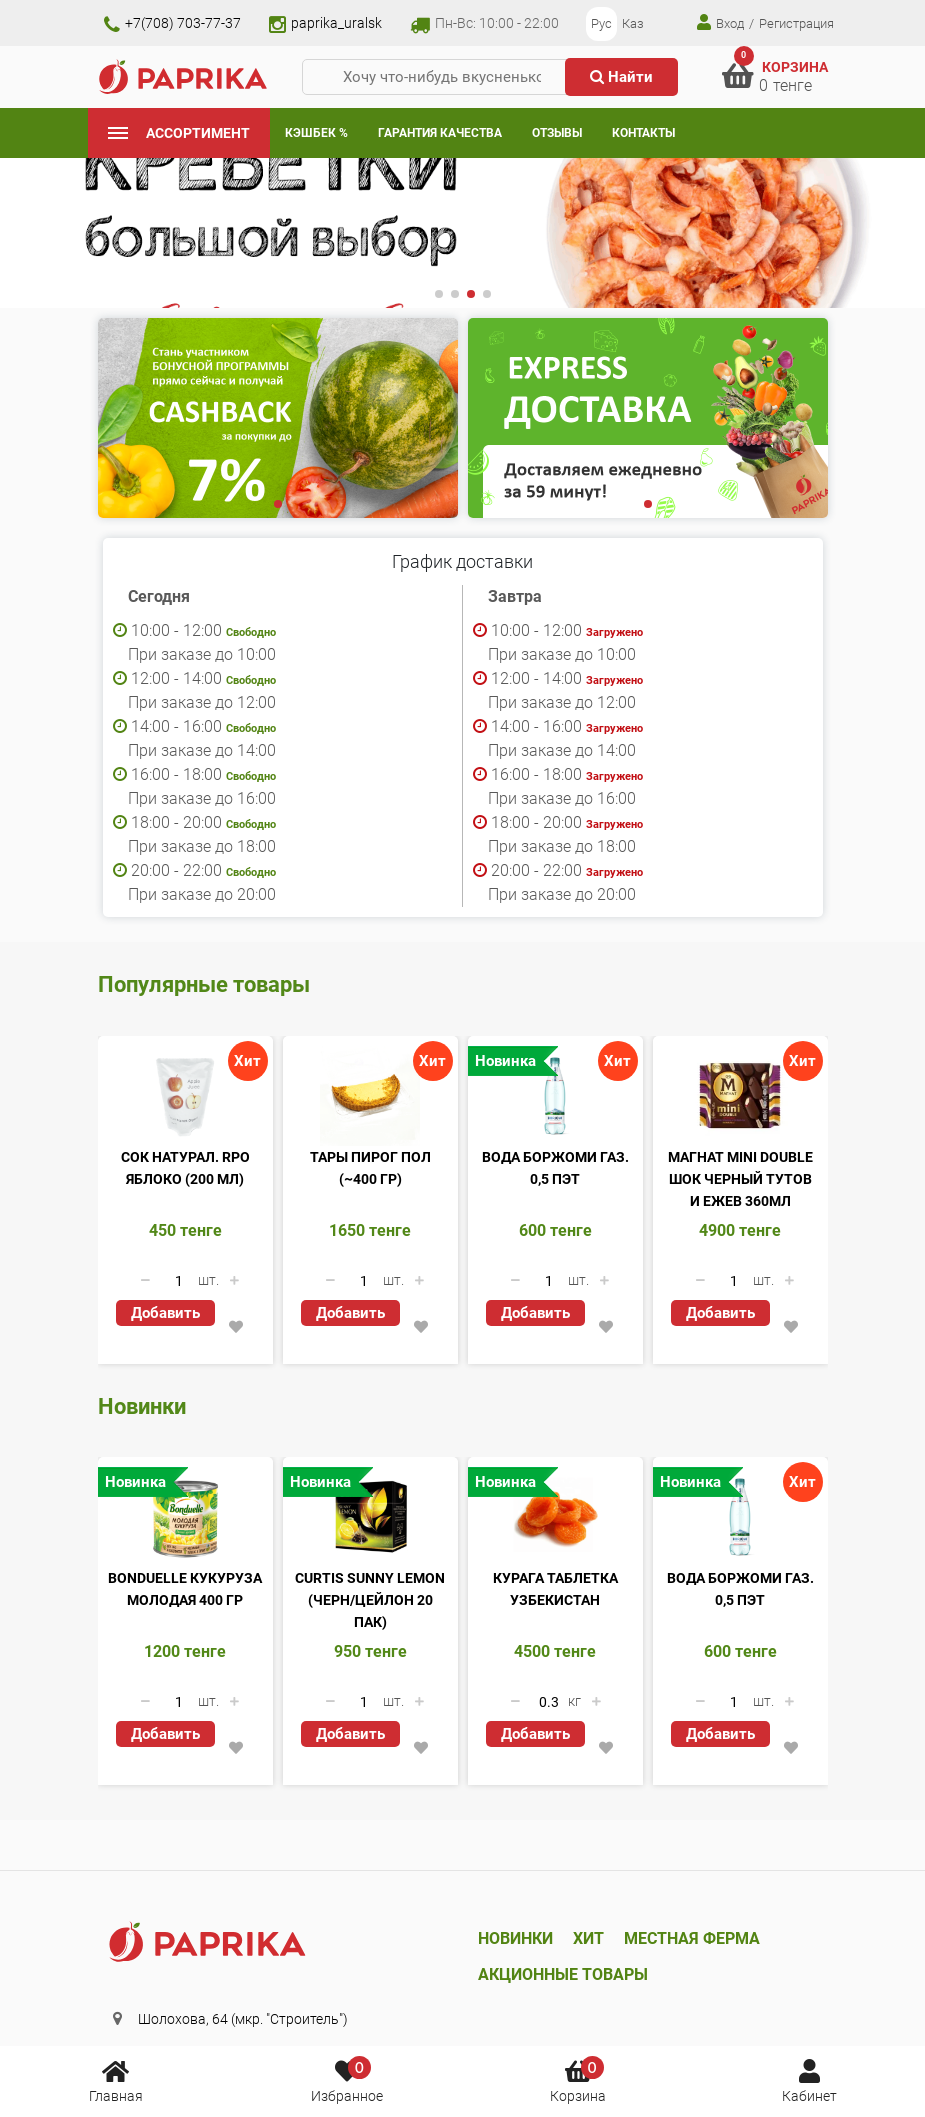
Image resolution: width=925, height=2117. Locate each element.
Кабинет (809, 2080)
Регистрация (796, 23)
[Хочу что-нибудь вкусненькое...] (441, 77)
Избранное (347, 2080)
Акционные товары (563, 1974)
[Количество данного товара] (179, 1281)
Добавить (165, 1313)
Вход (720, 22)
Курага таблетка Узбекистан (555, 1589)
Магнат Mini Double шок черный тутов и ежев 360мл (740, 1179)
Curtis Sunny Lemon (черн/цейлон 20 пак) (370, 1600)
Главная (116, 2080)
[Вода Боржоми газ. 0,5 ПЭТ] (555, 1096)
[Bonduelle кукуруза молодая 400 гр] (185, 1517)
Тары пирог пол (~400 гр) (370, 1168)
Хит (588, 1938)
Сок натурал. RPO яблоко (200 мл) (185, 1168)
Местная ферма (692, 1938)
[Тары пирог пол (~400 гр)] (370, 1096)
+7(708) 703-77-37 (172, 23)
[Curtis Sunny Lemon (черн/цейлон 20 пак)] (370, 1517)
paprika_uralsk (325, 23)
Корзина (578, 2080)
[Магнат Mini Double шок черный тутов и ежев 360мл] (740, 1096)
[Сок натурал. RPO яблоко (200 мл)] (185, 1096)
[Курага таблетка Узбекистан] (555, 1517)
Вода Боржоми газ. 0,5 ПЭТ (555, 1168)
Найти (621, 77)
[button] (439, 294)
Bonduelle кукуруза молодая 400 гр (185, 1589)
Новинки (515, 1938)
